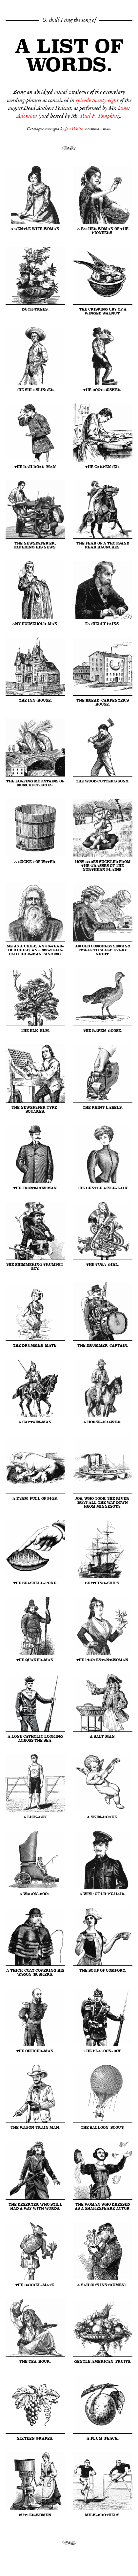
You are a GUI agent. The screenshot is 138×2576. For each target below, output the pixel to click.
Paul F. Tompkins (99, 116)
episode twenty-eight (97, 100)
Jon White (74, 129)
